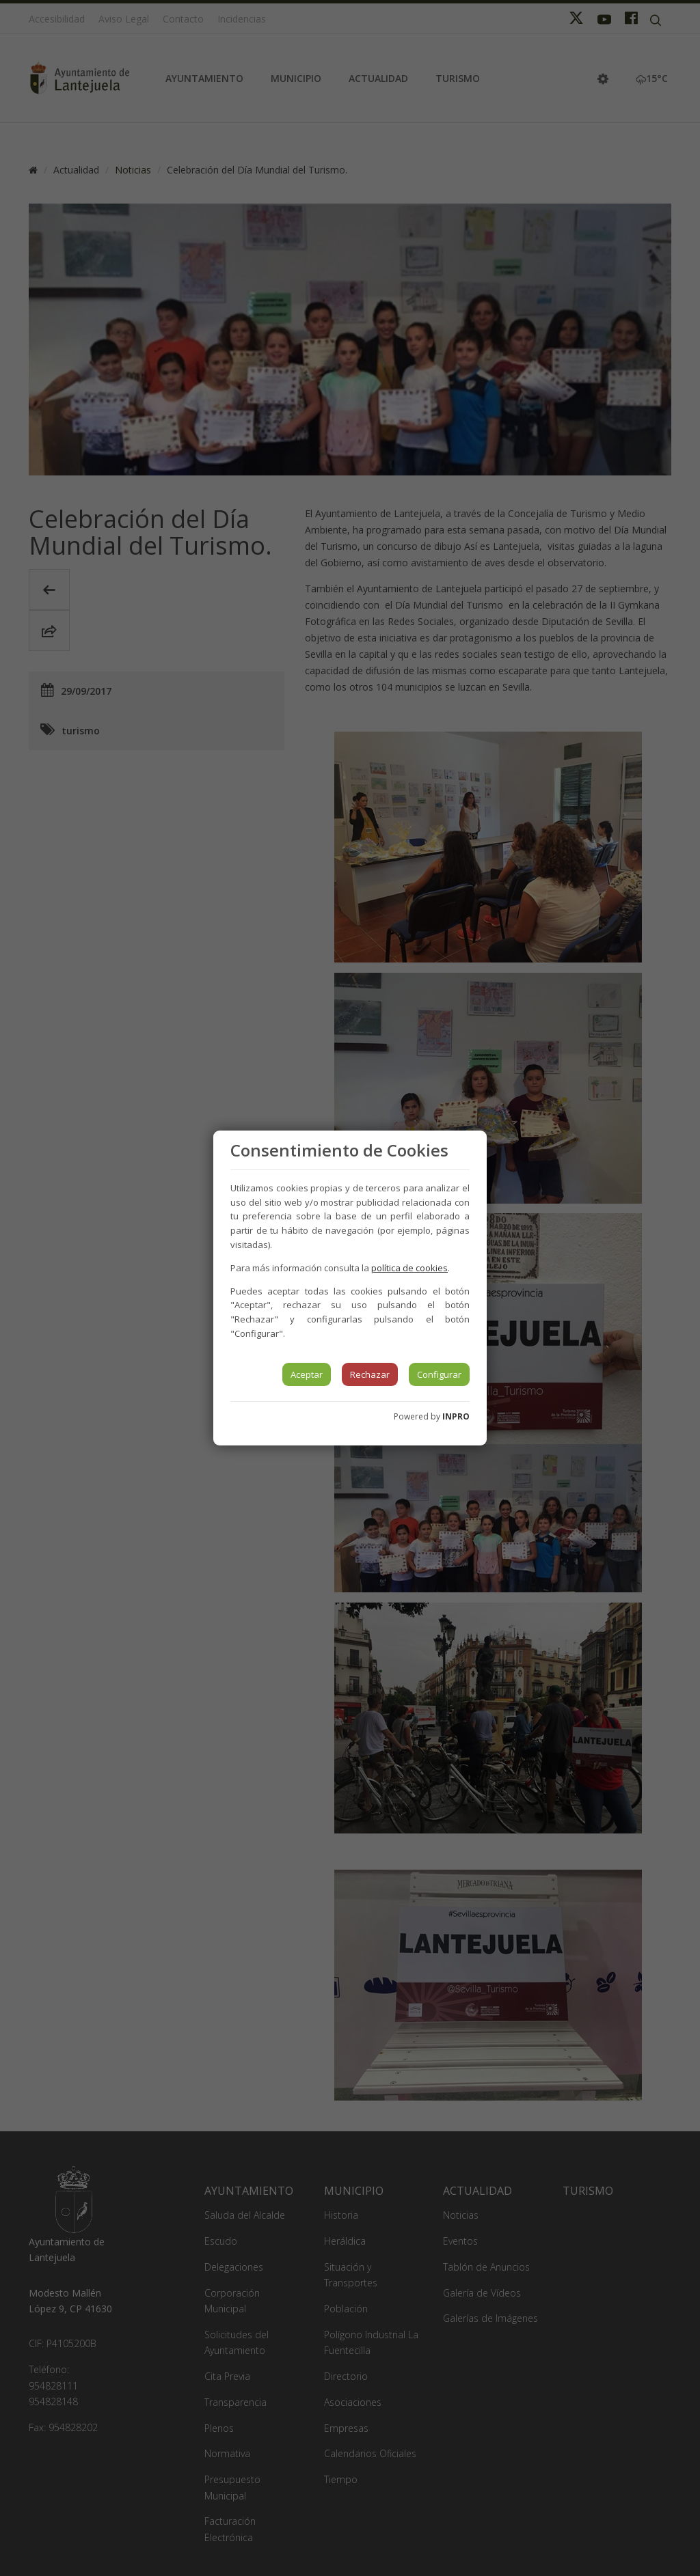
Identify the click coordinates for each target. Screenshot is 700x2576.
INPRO (456, 1416)
